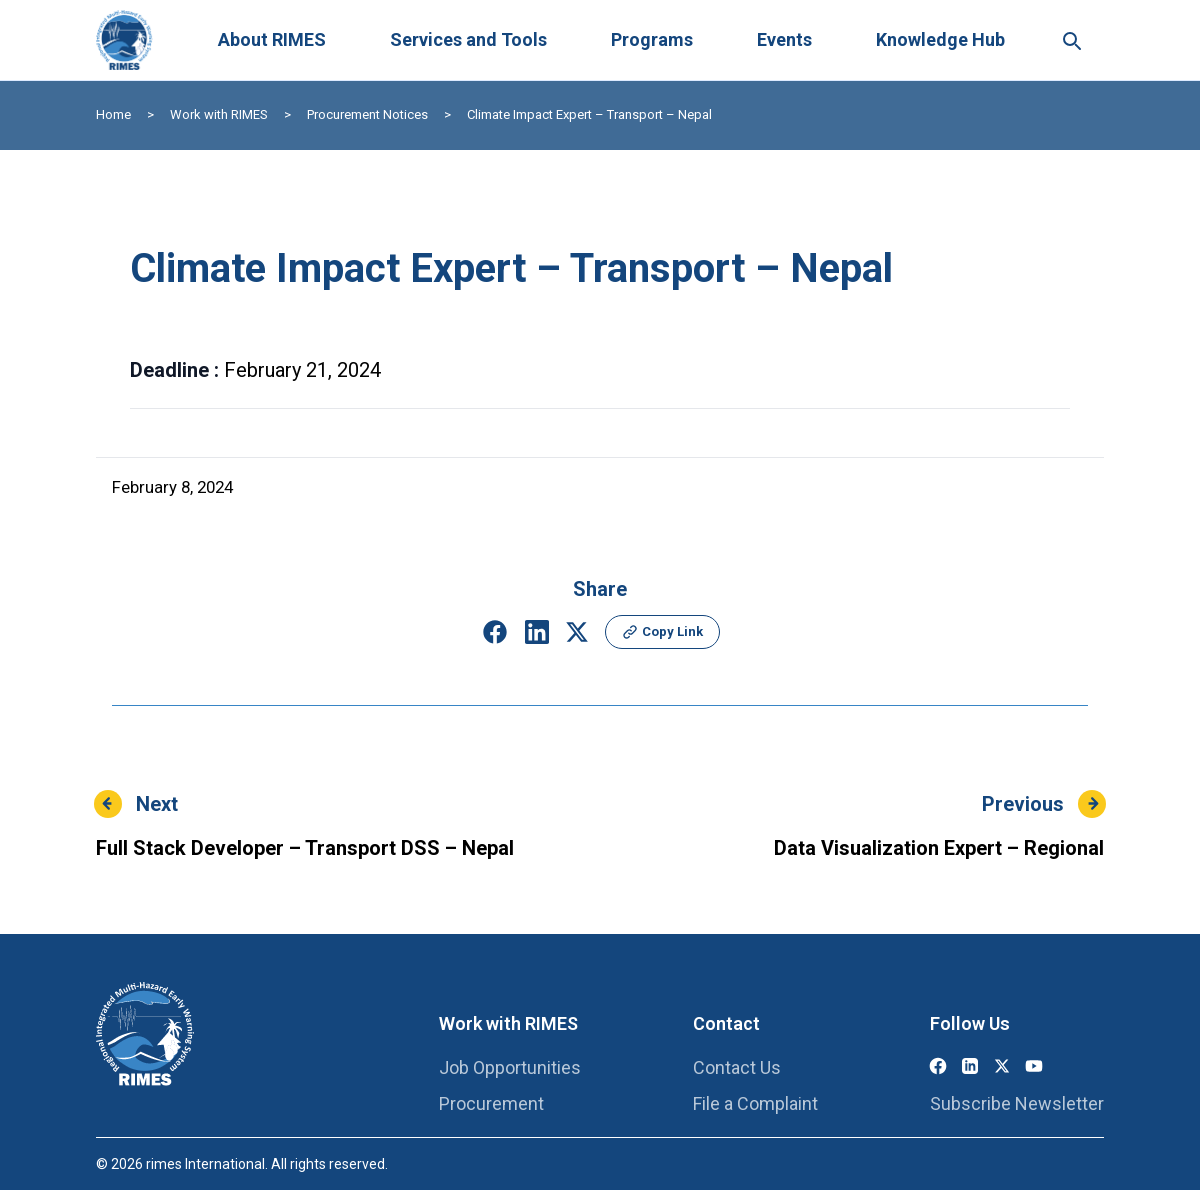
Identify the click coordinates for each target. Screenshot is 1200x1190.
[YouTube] (1034, 1066)
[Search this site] (1071, 40)
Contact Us (737, 1067)
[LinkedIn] (970, 1066)
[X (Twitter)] (1002, 1066)
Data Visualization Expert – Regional (939, 848)
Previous (1023, 804)
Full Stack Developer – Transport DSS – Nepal (305, 848)
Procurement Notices (367, 114)
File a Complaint (755, 1103)
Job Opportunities (510, 1067)
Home (113, 114)
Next (157, 804)
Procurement (491, 1103)
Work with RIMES (219, 114)
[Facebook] (938, 1066)
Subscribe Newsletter (1017, 1103)
